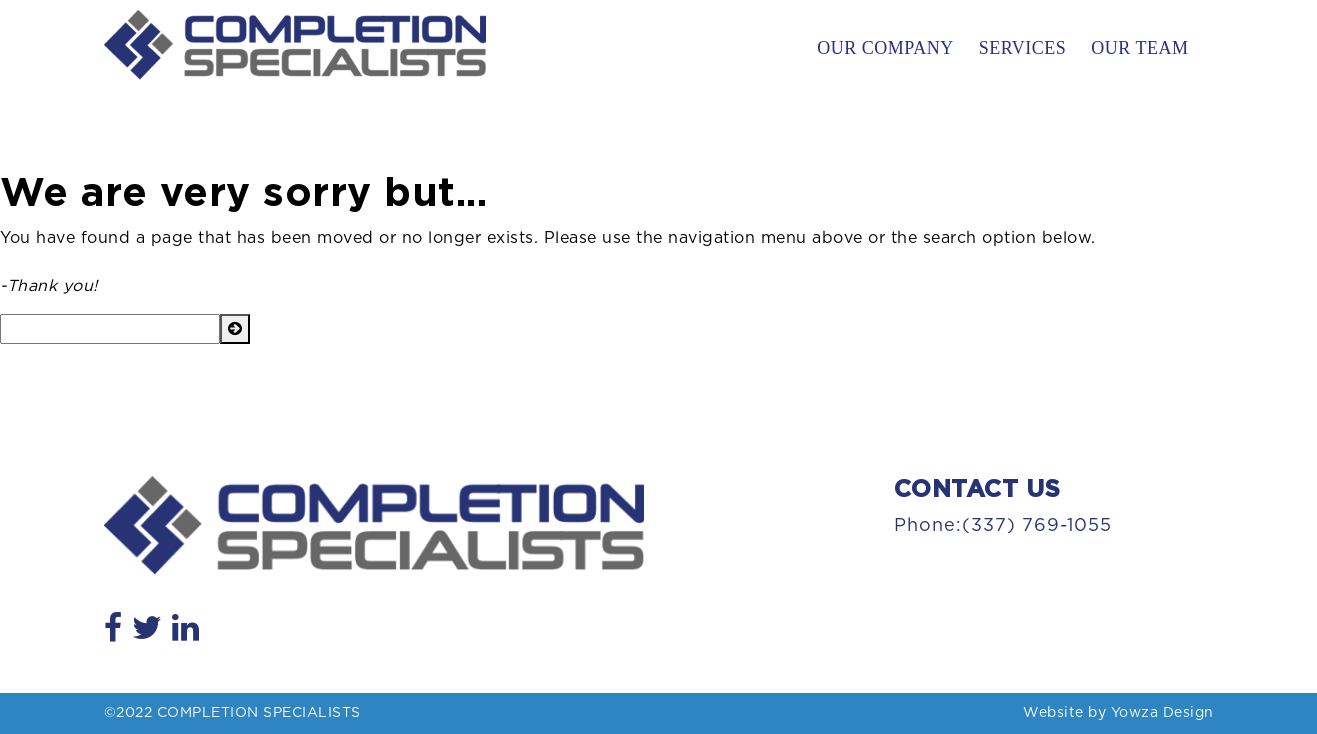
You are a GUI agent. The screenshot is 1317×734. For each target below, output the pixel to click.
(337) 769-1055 (1037, 526)
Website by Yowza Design (1118, 713)
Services (1023, 48)
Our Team (1139, 48)
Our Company (885, 48)
